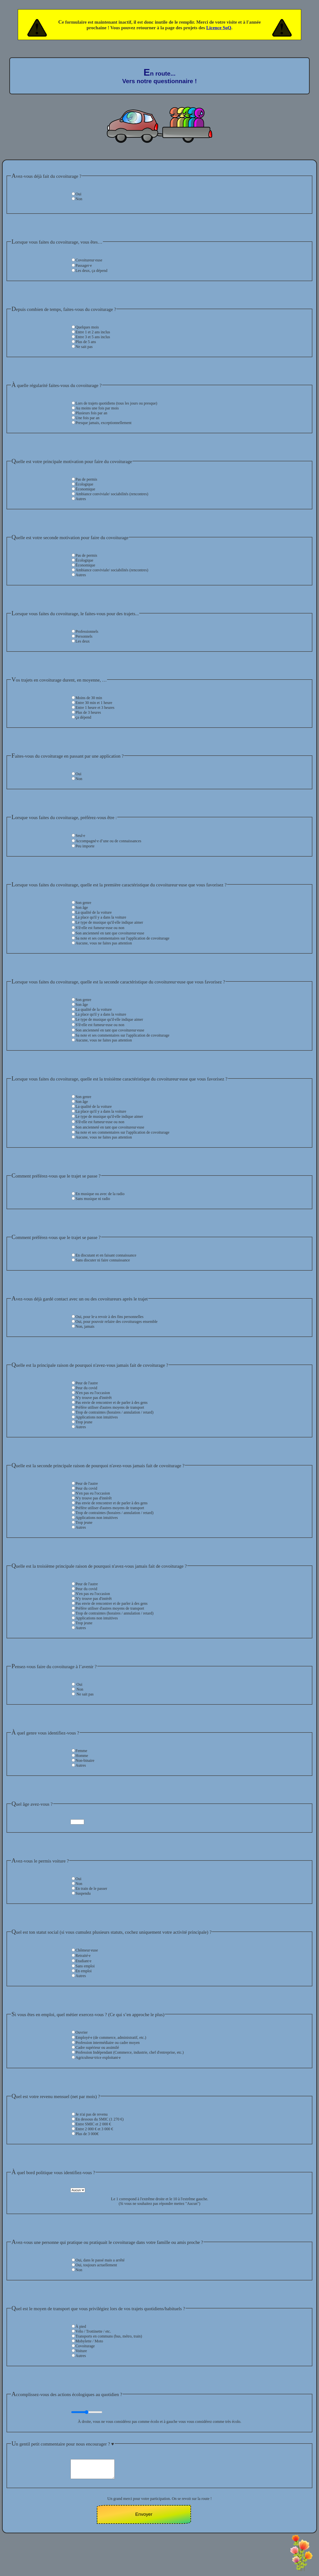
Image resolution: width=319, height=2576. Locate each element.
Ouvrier (80, 2032)
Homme (80, 1756)
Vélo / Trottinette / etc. (91, 2331)
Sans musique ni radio (91, 1199)
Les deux (81, 641)
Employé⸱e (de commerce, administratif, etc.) (109, 2037)
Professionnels (85, 631)
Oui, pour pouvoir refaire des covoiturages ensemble (115, 1321)
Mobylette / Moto (87, 2341)
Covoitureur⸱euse (87, 260)
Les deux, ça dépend (90, 270)
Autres (79, 499)
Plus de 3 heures (86, 712)
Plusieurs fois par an (89, 413)
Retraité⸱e (81, 1955)
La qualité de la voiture (92, 912)
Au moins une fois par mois (95, 408)
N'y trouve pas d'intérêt (92, 1398)
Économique (83, 489)
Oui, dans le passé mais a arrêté (98, 2260)
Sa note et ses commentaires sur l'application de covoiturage (120, 938)
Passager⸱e (82, 265)
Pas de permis (84, 479)
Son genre (81, 903)
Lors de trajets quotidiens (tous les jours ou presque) (114, 403)
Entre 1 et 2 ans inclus (91, 332)
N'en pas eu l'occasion (91, 1393)
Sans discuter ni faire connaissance (101, 1260)
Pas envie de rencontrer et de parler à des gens (110, 1402)
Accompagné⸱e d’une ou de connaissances (106, 841)
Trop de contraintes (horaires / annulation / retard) (113, 1412)
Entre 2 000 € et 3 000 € (92, 2129)
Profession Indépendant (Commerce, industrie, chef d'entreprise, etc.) (128, 2052)
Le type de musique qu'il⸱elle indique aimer (107, 922)
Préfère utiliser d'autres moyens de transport (108, 1407)
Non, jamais (83, 1326)
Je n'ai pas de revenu (90, 2114)
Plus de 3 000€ (85, 2134)
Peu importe (83, 846)
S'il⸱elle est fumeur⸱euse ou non (98, 928)
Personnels (82, 636)
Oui (76, 194)
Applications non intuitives (95, 1417)
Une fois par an (86, 418)
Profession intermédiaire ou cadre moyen (106, 2043)
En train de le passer (89, 1888)
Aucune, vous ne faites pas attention (102, 943)
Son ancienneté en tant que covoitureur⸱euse (108, 933)
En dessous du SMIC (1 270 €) (98, 2119)
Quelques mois (85, 327)
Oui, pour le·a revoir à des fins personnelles (108, 1317)
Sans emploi (83, 1966)
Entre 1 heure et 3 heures (93, 707)
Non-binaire (83, 1760)
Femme (79, 1751)
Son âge (80, 907)
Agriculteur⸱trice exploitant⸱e (96, 2057)
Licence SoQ (218, 27)
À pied (79, 2326)
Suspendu (81, 1893)
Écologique (82, 484)
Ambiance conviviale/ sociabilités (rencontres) (110, 494)
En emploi (82, 1971)
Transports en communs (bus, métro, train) (107, 2336)
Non (77, 199)
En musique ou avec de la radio (98, 1194)
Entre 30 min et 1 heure (92, 703)
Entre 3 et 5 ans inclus (91, 337)
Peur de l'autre (85, 1383)
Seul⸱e (78, 835)
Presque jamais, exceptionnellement (102, 423)
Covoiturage (83, 2346)
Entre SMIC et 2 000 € (91, 2124)
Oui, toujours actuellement (94, 2265)
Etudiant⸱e (81, 1961)
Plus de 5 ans (84, 342)
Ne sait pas (82, 347)
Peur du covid (84, 1388)
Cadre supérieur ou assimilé (95, 2047)
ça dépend (81, 717)
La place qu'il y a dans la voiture (99, 917)
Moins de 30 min (87, 698)
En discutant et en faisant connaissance (104, 1255)
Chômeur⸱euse (85, 1950)
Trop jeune (82, 1422)
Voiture (79, 2351)
